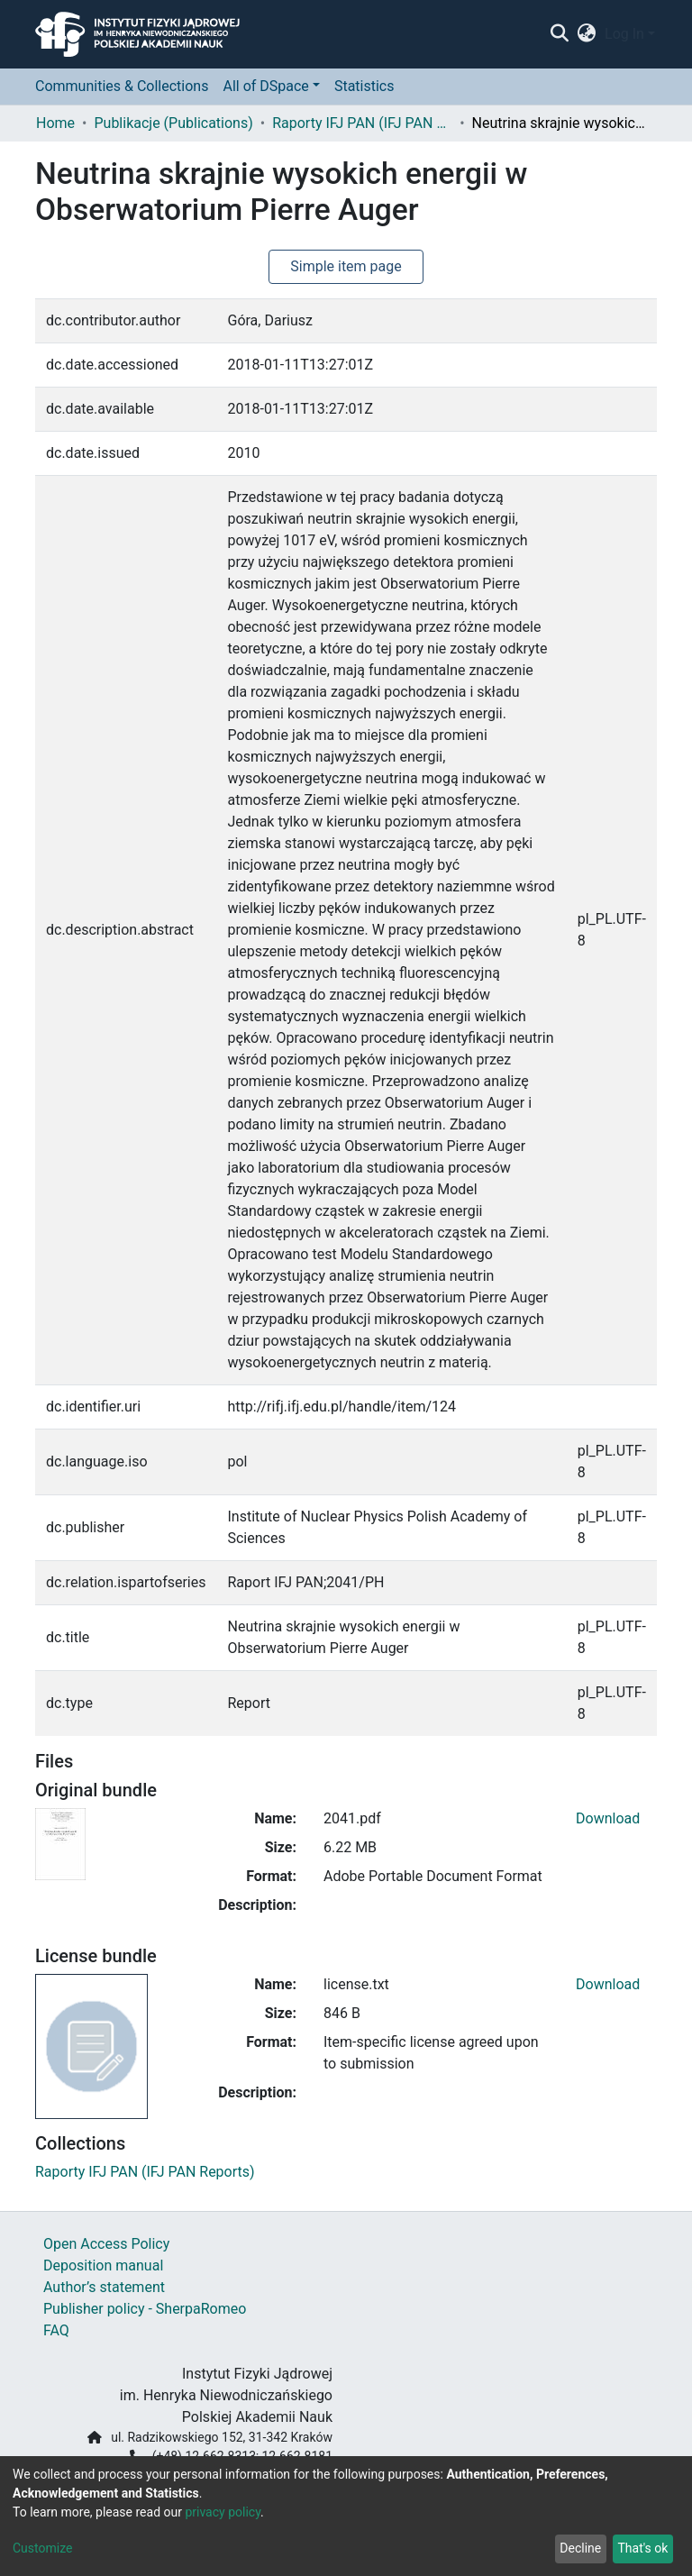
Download (608, 1818)
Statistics (364, 86)
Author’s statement (104, 2287)
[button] (587, 34)
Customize (42, 2548)
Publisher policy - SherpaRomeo (144, 2308)
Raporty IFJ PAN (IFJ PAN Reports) (362, 123)
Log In (624, 33)
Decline (580, 2548)
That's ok (642, 2548)
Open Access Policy (106, 2243)
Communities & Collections (121, 86)
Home (55, 123)
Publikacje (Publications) (173, 123)
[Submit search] (559, 34)
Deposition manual (103, 2265)
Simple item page (346, 266)
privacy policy (222, 2512)
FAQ (56, 2330)
